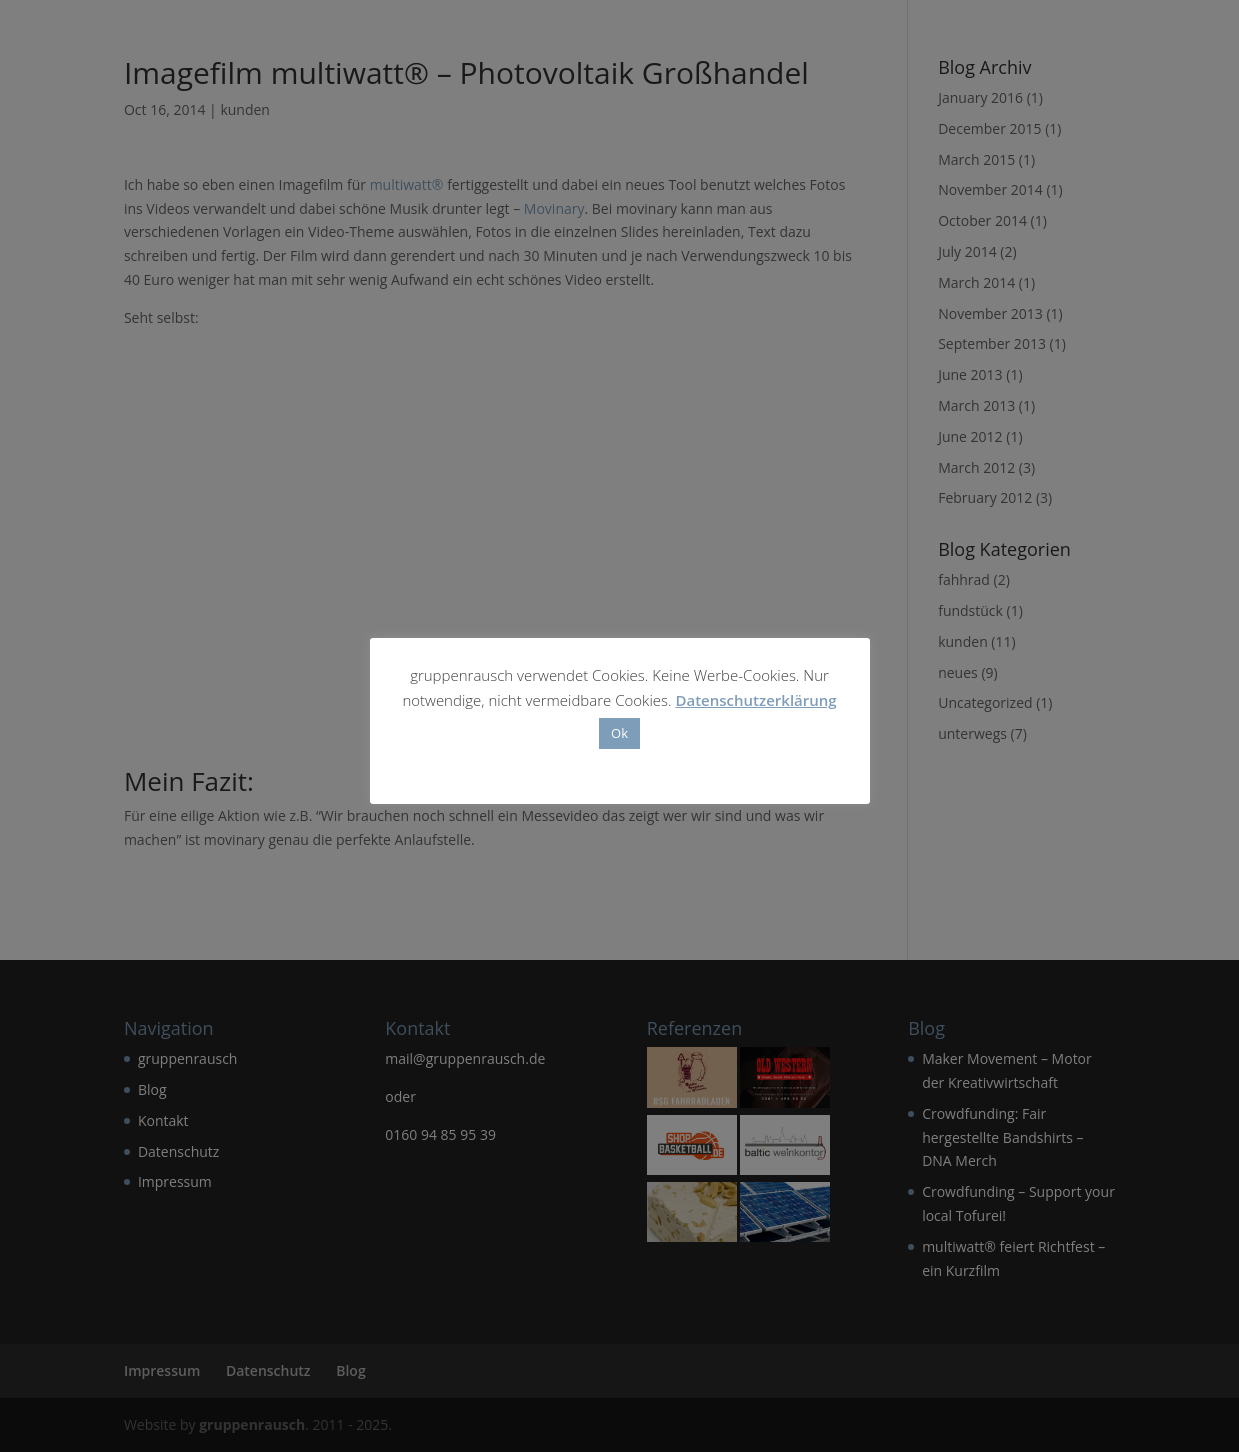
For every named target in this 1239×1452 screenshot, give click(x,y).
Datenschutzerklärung (755, 700)
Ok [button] (619, 733)
